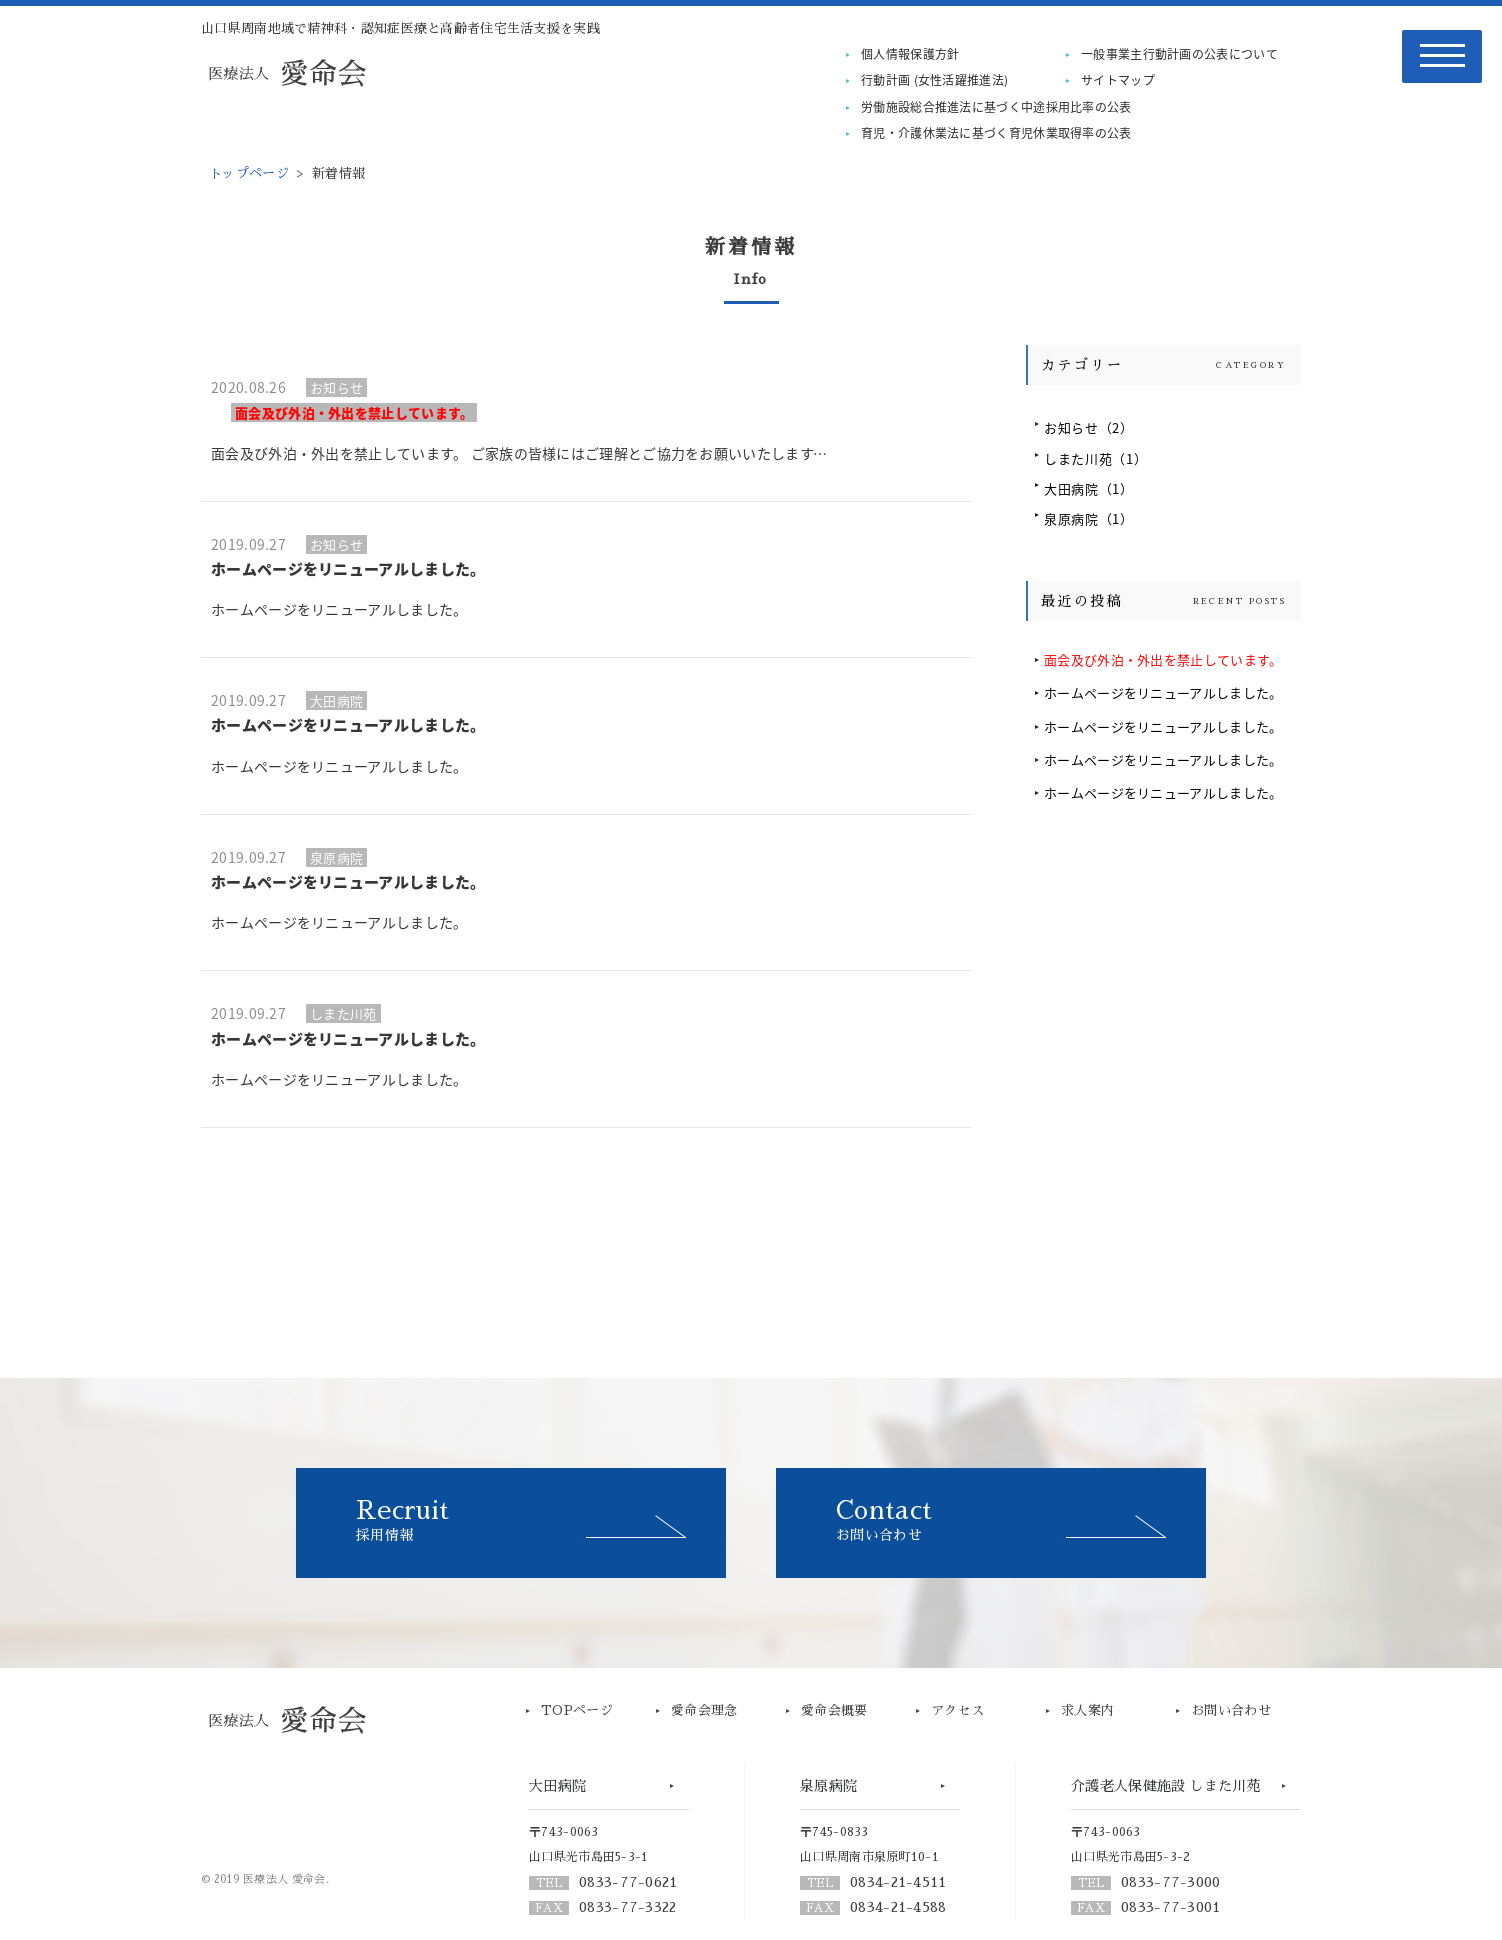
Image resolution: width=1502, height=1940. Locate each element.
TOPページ (577, 1710)
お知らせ (1089, 427)
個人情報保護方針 (910, 54)
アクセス (957, 1710)
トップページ (249, 173)
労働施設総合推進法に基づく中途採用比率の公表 (996, 107)
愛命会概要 (834, 1710)
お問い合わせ (1021, 1520)
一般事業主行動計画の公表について (1179, 54)
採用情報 (541, 1520)
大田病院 (1089, 488)
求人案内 (1087, 1710)
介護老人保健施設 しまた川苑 (1166, 1786)
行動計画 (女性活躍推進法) (934, 80)
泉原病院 (1089, 518)
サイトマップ (1118, 80)
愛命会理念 (704, 1710)
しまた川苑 (1095, 458)
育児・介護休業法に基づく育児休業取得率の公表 (996, 133)
